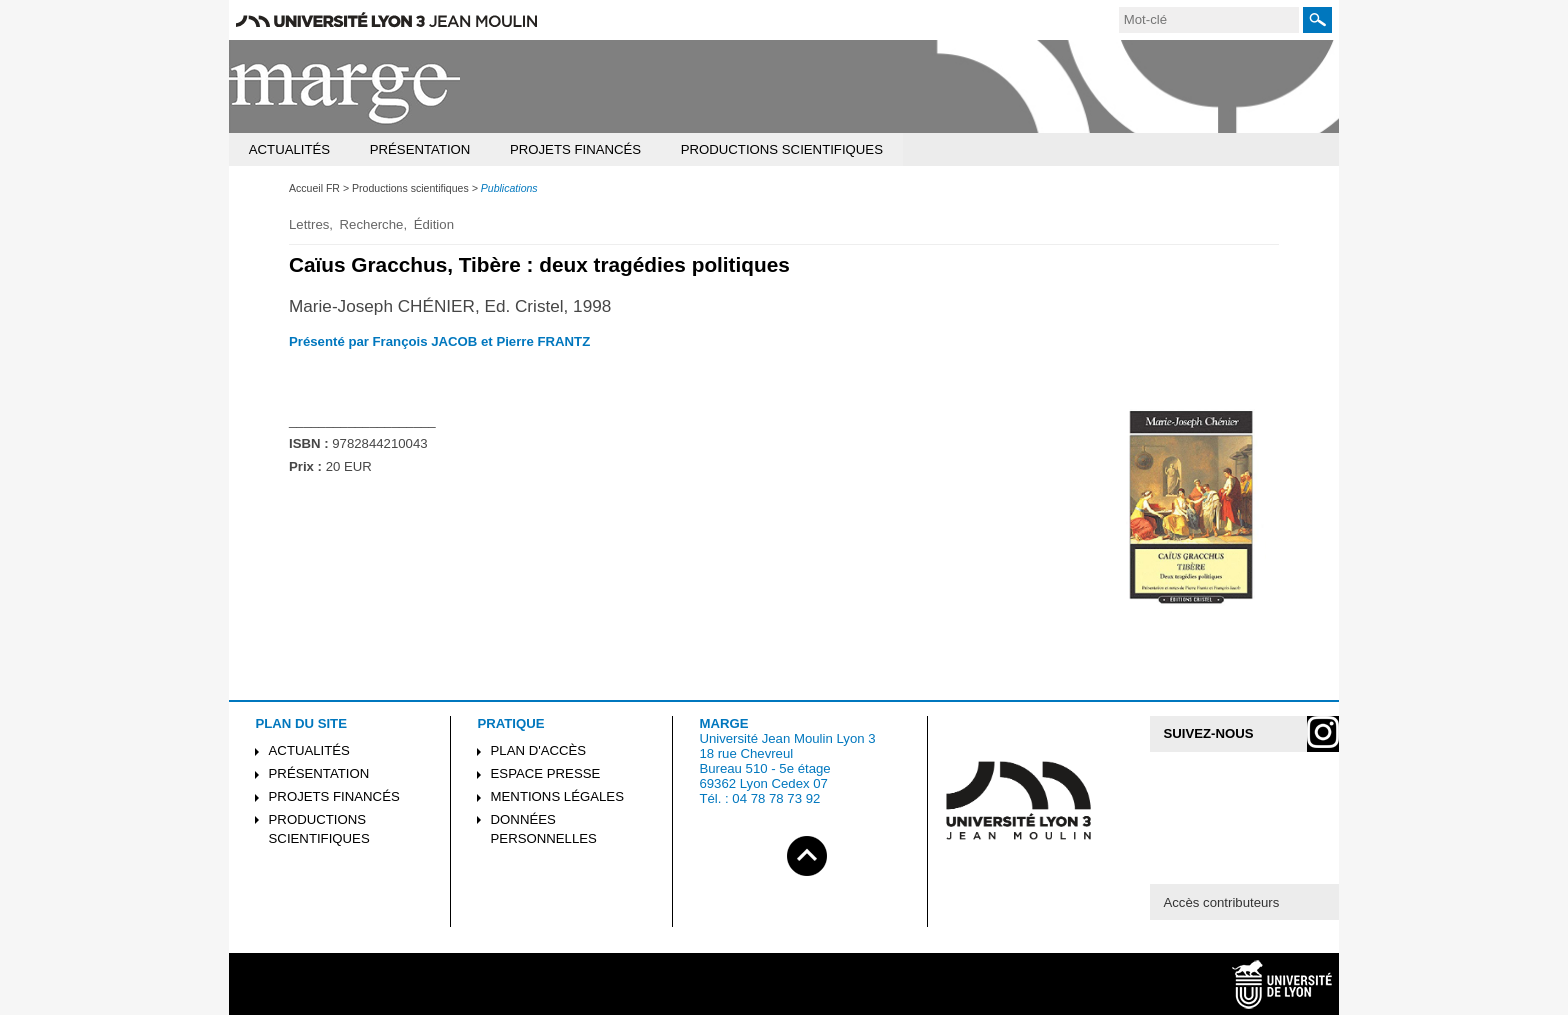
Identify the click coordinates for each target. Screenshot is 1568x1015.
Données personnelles (544, 829)
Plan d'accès (539, 750)
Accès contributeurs (1221, 902)
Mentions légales (557, 796)
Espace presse (546, 773)
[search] (1209, 20)
